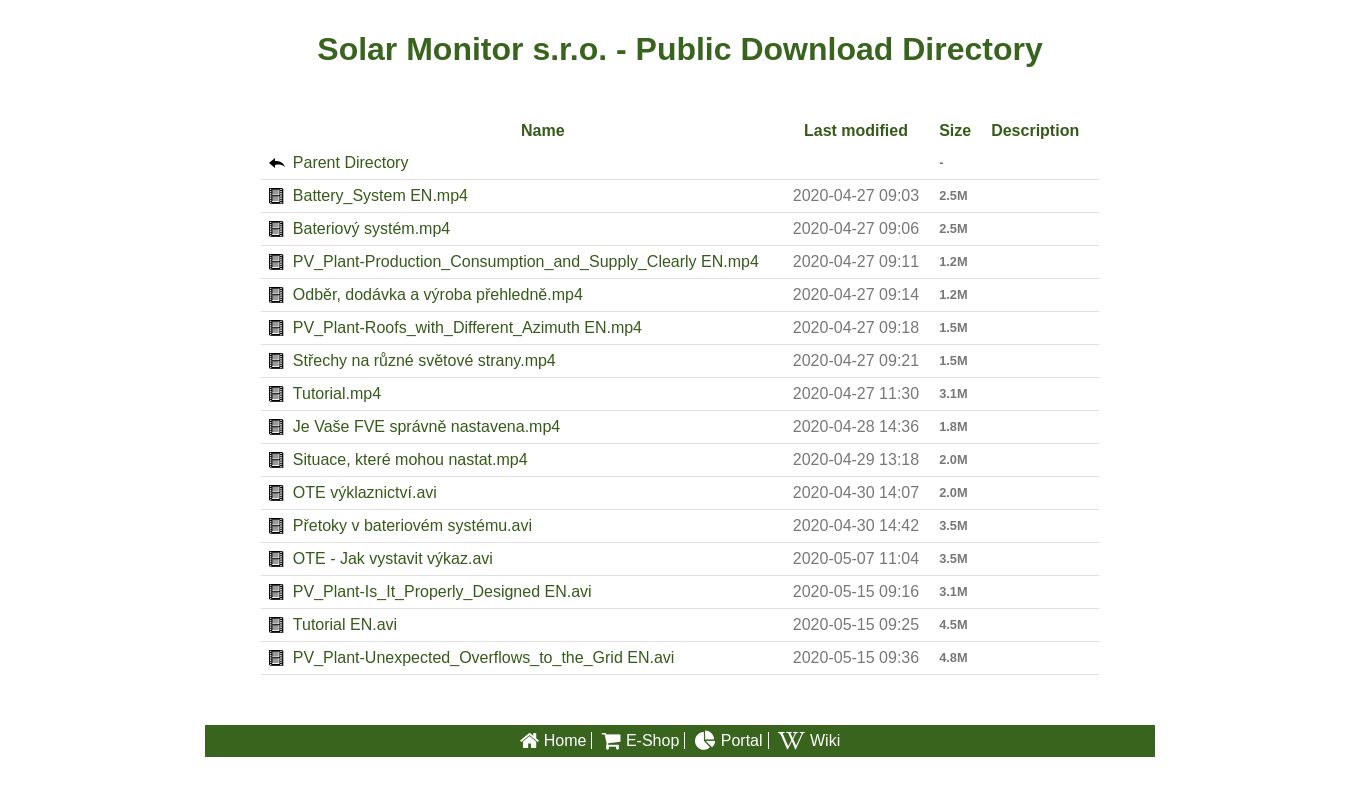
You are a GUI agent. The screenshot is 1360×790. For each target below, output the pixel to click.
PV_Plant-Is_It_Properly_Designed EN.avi (442, 591)
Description (1035, 130)
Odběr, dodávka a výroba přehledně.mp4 (438, 294)
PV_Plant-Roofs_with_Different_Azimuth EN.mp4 (467, 327)
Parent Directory (351, 162)
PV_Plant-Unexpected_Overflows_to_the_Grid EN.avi (484, 657)
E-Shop (640, 741)
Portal (729, 741)
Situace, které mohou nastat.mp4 (410, 459)
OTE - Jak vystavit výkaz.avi (393, 558)
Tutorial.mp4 (337, 393)
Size (955, 130)
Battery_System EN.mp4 (380, 195)
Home (553, 741)
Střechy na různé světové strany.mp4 (424, 360)
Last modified (856, 130)
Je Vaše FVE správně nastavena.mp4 (426, 426)
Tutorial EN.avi (345, 624)
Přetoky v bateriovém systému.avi (412, 525)
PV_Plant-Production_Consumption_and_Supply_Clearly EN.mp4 (526, 261)
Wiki (809, 741)
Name (543, 130)
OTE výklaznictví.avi (365, 492)
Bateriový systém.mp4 (371, 228)
